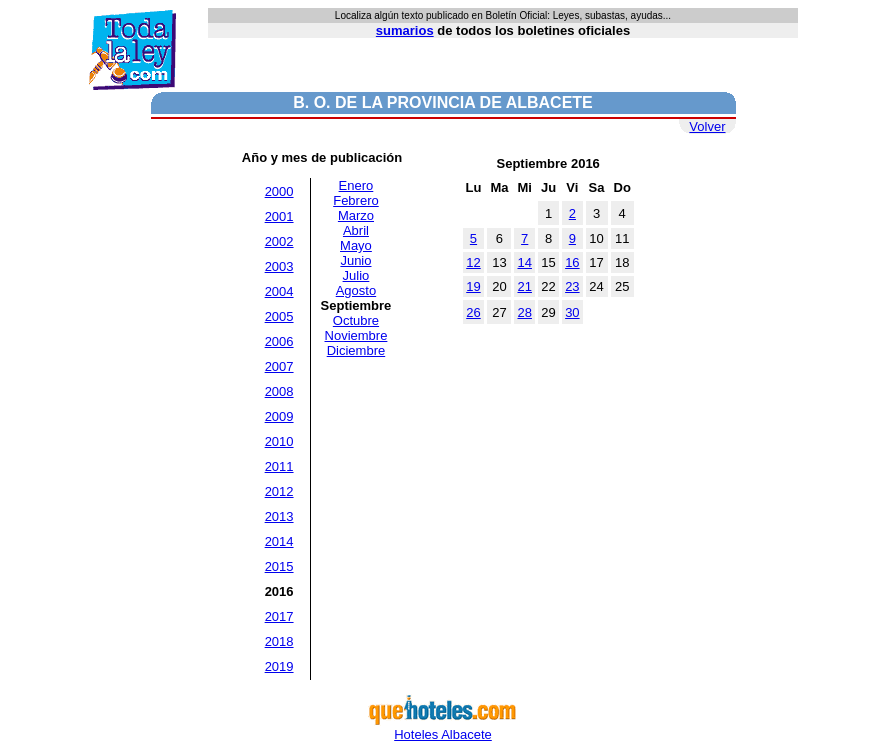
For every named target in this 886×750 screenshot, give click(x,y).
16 (572, 262)
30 (572, 312)
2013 (279, 516)
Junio (355, 260)
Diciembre (356, 350)
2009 (279, 416)
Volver (707, 126)
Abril (356, 230)
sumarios (405, 30)
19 (473, 286)
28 (524, 312)
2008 (279, 391)
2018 (279, 641)
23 (572, 286)
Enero (356, 185)
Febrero (356, 200)
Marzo (356, 215)
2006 (279, 341)
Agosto (356, 290)
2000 (279, 191)
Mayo (356, 245)
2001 (279, 216)
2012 (279, 491)
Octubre (356, 320)
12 (473, 262)
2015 (279, 566)
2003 (279, 266)
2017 (279, 616)
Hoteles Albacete (443, 728)
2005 (279, 316)
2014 (279, 541)
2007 (279, 366)
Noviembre (356, 335)
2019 (279, 666)
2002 (279, 241)
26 (473, 312)
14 (524, 262)
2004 (279, 291)
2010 (279, 441)
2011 (279, 466)
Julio (356, 275)
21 (524, 286)
